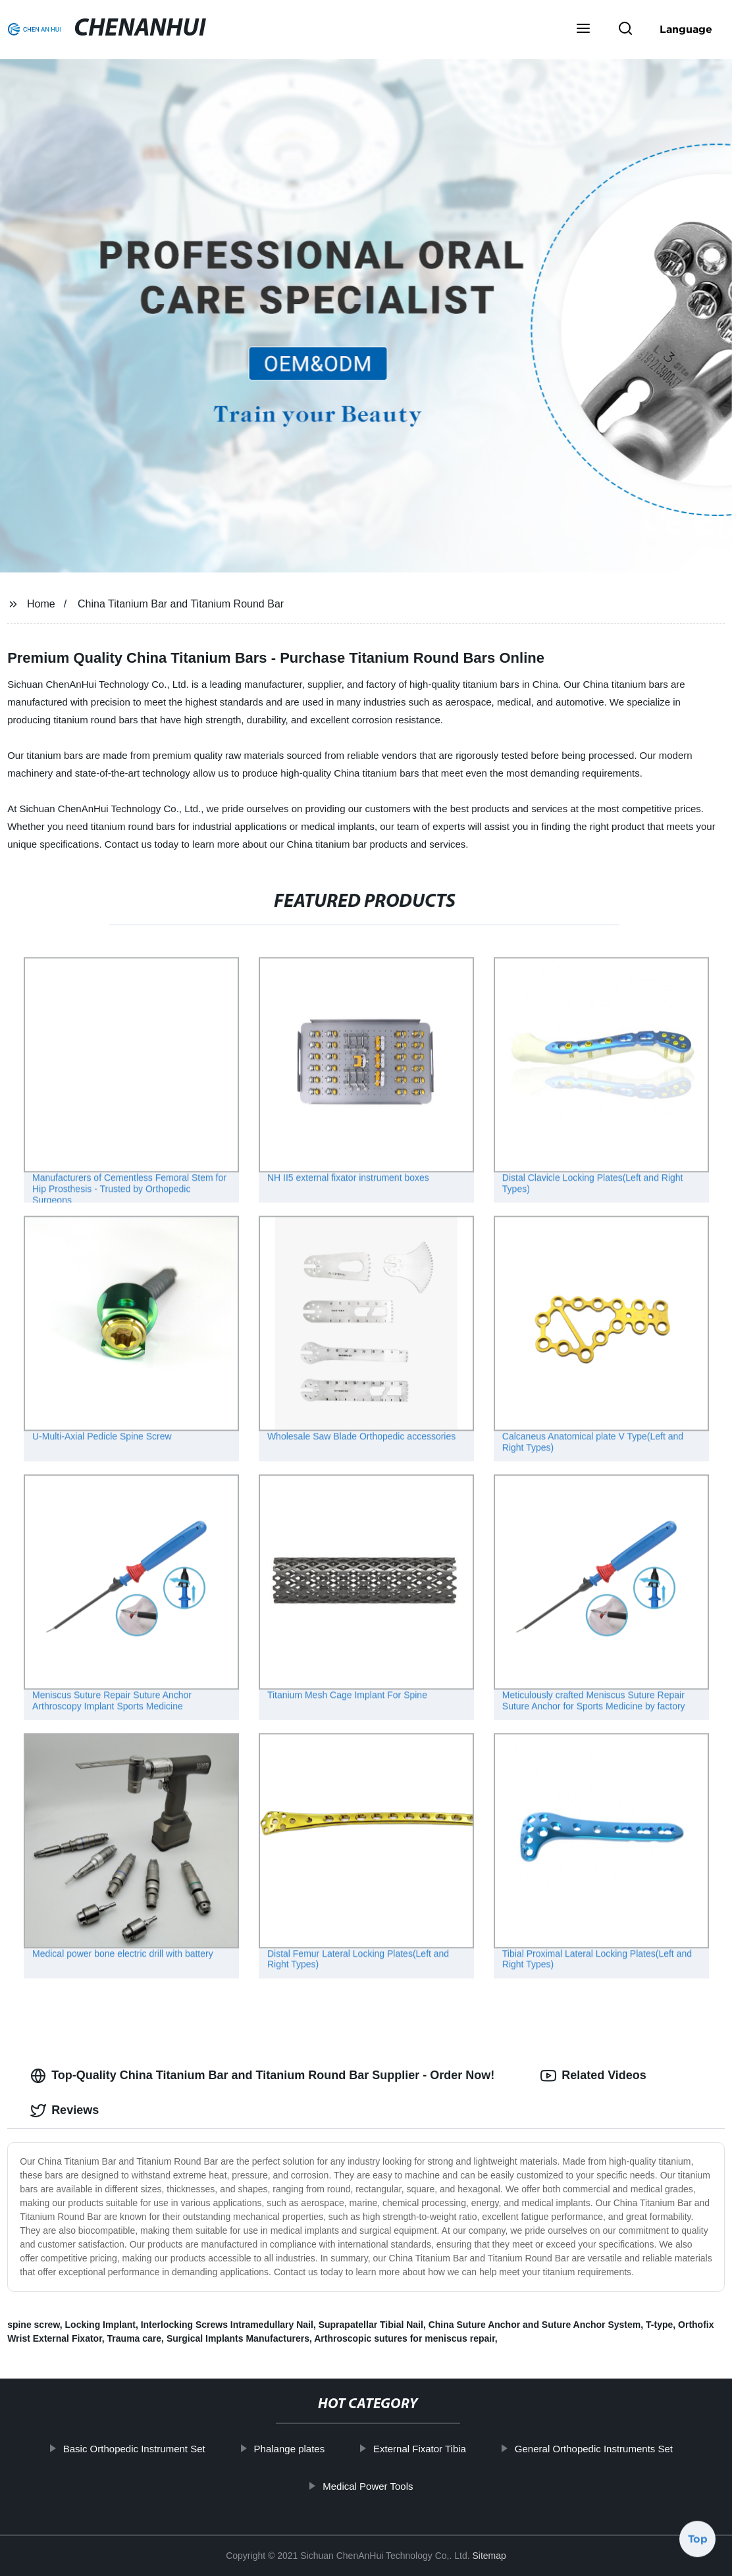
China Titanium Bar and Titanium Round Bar (181, 603)
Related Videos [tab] (593, 2076)
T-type (659, 2324)
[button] (583, 29)
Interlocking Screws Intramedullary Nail (227, 2324)
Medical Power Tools (373, 2486)
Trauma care (134, 2338)
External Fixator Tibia (425, 2448)
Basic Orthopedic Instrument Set (140, 2448)
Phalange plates (295, 2448)
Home (41, 603)
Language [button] (686, 29)
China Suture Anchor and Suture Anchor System (535, 2324)
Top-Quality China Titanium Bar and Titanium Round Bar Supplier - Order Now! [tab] (262, 2076)
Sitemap (489, 2555)
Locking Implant (100, 2324)
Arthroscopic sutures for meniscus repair (404, 2338)
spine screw (33, 2324)
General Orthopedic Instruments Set (600, 2448)
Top (698, 2536)
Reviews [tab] (64, 2111)
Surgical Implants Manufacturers (238, 2338)
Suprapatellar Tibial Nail (371, 2324)
